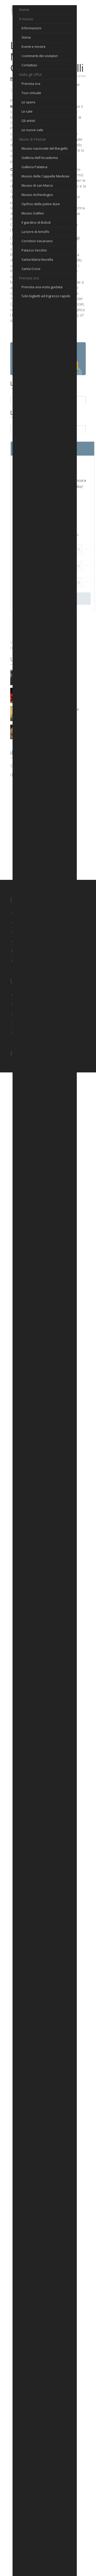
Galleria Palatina (34, 167)
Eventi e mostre (34, 46)
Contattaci (29, 65)
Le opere (28, 102)
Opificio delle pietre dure (41, 204)
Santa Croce (31, 268)
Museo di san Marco (37, 185)
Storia (26, 37)
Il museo (26, 18)
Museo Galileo (33, 213)
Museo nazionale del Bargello (45, 148)
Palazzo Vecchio (34, 250)
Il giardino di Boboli (36, 222)
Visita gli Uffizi (30, 74)
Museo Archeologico (37, 194)
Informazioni (31, 28)
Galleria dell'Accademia (40, 157)
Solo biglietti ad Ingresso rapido (46, 296)
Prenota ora (31, 83)
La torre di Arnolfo (35, 231)
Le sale (27, 111)
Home (24, 9)
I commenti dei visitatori (40, 55)
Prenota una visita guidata (42, 287)
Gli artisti (28, 120)
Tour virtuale (31, 93)
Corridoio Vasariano (37, 241)
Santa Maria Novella (37, 259)
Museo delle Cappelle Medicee (45, 176)
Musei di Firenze (32, 139)
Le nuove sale (32, 130)
